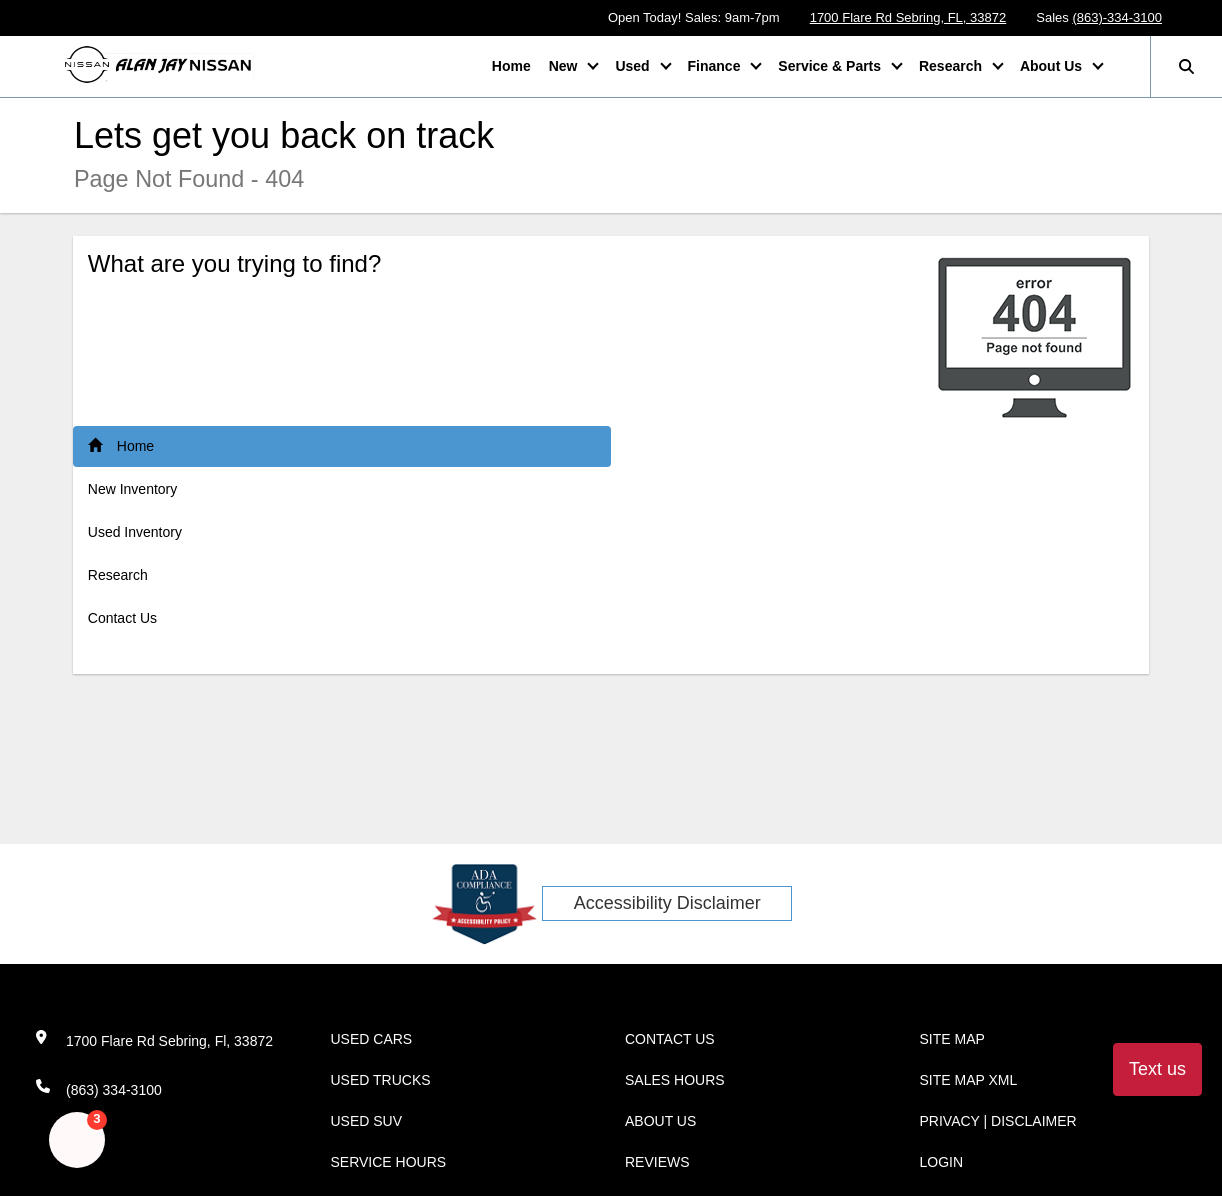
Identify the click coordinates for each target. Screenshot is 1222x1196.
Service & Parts (831, 66)
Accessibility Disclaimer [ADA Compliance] (667, 903)
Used (634, 66)
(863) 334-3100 (114, 1090)
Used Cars (372, 1039)
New (565, 66)
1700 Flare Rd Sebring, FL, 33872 (908, 17)
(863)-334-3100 (1117, 17)
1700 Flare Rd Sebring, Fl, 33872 (169, 1041)
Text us (1157, 1069)
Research (952, 66)
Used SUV (367, 1121)
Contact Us (122, 618)
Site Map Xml (969, 1080)
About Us (1053, 66)
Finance (716, 66)
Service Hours (389, 1162)
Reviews (657, 1162)
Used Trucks (381, 1080)
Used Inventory (135, 532)
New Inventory (132, 489)
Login (942, 1162)
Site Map (952, 1039)
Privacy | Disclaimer (998, 1121)
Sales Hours (675, 1080)
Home (511, 66)
